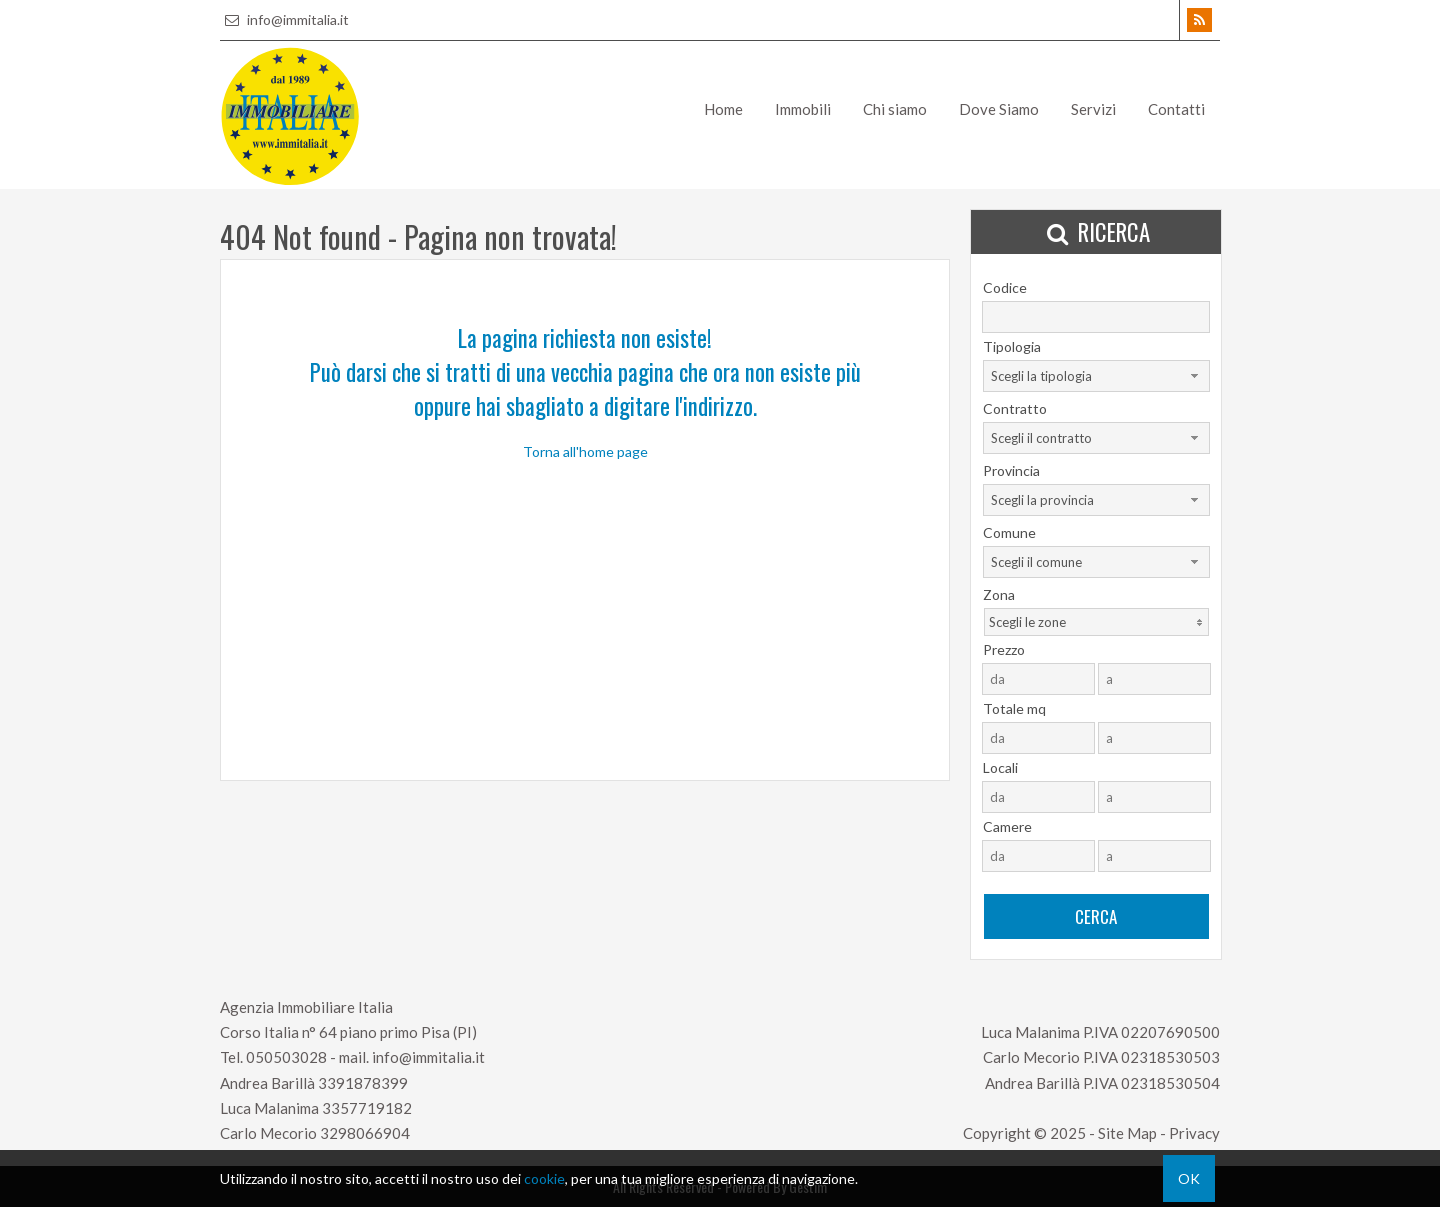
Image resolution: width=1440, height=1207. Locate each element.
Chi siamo (895, 109)
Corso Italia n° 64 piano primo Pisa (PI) (348, 1032)
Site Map (1127, 1133)
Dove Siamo (999, 109)
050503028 (286, 1057)
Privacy (1194, 1133)
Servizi (1093, 109)
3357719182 (367, 1108)
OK (1189, 1178)
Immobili (803, 109)
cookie (544, 1178)
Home (723, 109)
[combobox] (1096, 376)
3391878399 (363, 1083)
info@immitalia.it (284, 19)
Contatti (1176, 109)
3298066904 (365, 1133)
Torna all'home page (585, 451)
